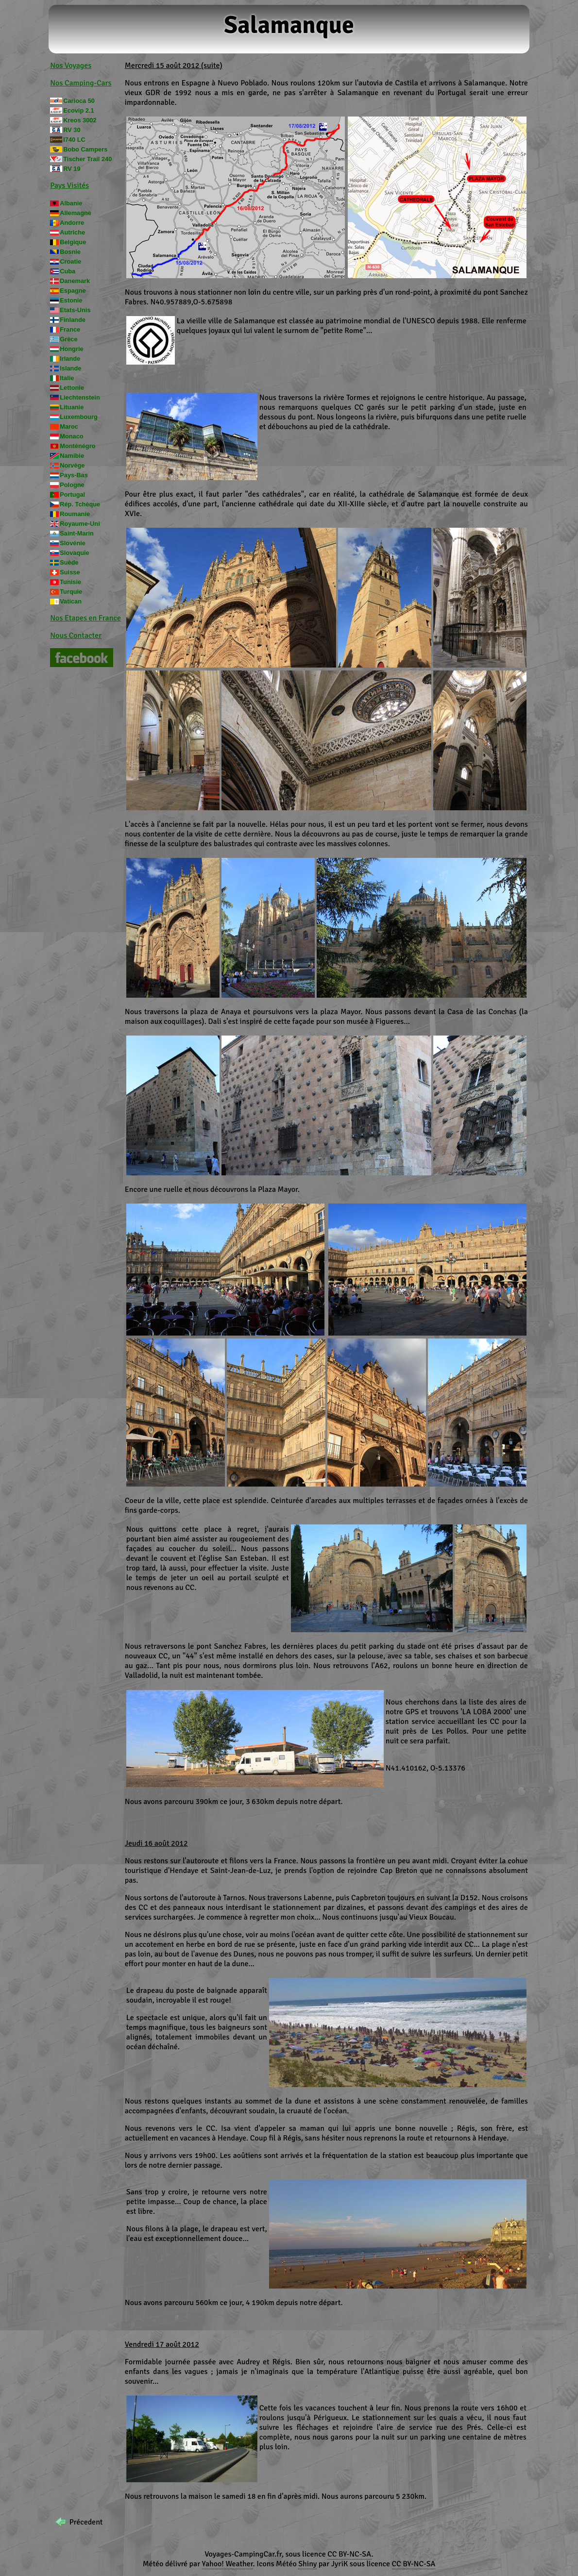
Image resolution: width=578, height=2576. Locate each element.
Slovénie (72, 543)
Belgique (73, 242)
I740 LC (74, 139)
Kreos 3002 (79, 120)
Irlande (70, 358)
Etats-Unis (75, 310)
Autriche (72, 232)
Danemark (75, 280)
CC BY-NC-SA (349, 2554)
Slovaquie (74, 552)
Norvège (72, 465)
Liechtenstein (80, 397)
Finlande (72, 319)
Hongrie (71, 348)
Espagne (72, 290)
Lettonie (72, 387)
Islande (70, 368)
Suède (69, 562)
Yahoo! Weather (227, 2564)
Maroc (69, 426)
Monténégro (77, 446)
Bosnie (70, 251)
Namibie (72, 455)
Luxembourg (79, 416)
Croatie (70, 261)
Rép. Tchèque (80, 504)
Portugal (72, 494)
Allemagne (75, 213)
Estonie (71, 300)
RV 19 (71, 168)
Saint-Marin (77, 533)
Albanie (71, 203)
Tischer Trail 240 (87, 159)
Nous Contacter (76, 635)
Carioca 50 (79, 100)
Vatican (71, 601)
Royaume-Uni (80, 523)
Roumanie (75, 514)
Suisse (70, 572)
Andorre (72, 222)
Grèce (68, 339)
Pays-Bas (74, 475)
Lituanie (72, 407)
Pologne (72, 484)
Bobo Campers (85, 149)
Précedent (86, 2522)
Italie (67, 378)
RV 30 (71, 130)
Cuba (67, 271)
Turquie (71, 591)
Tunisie (70, 581)
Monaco (71, 436)
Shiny (307, 2564)
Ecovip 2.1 (78, 110)
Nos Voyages (70, 65)
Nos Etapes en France (85, 618)
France (70, 329)
